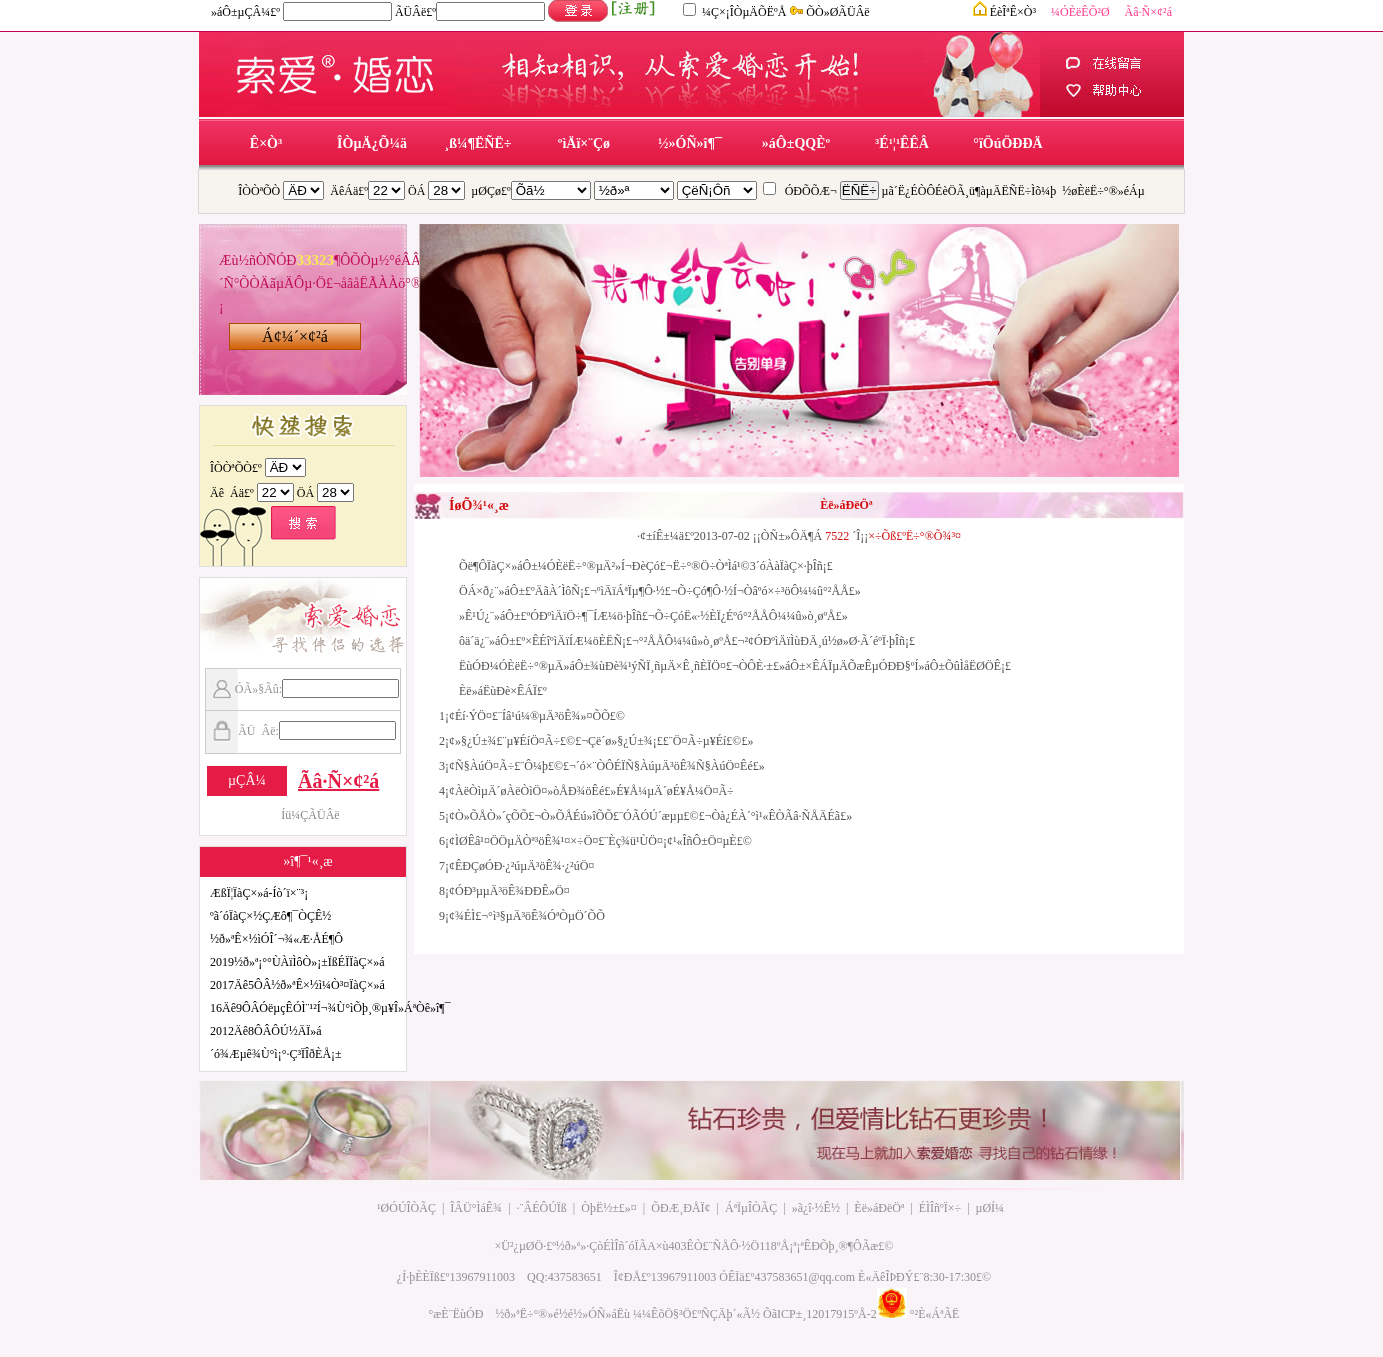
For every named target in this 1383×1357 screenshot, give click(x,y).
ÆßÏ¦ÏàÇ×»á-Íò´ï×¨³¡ (259, 893)
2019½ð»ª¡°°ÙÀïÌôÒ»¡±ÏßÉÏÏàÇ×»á (297, 962)
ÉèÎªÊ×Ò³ (1013, 12)
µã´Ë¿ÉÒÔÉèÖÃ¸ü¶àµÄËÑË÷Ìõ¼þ (969, 191)
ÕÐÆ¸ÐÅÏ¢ (680, 1208)
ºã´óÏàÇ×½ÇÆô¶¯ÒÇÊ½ (270, 916)
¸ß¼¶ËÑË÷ (478, 143)
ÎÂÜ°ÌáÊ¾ (476, 1208)
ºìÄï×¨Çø (584, 143)
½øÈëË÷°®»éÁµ (1103, 191)
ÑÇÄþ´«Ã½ (730, 1314)
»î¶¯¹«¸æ (307, 861)
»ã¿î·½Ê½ (816, 1208)
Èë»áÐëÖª (879, 1208)
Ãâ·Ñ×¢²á (1148, 12)
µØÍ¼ (990, 1208)
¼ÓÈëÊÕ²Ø (1080, 12)
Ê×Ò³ (266, 143)
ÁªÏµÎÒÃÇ (751, 1208)
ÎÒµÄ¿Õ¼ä (372, 143)
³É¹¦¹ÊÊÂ (902, 143)
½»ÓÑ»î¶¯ (690, 143)
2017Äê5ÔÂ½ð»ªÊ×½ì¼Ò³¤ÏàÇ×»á (297, 985)
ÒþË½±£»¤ (609, 1208)
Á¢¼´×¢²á (295, 336)
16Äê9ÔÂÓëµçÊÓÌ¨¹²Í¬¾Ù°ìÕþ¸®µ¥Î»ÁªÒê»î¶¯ (330, 1008)
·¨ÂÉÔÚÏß (542, 1208)
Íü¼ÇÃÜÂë (310, 815)
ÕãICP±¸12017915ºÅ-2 (820, 1314)
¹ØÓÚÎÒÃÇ (406, 1208)
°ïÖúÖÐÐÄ (1007, 143)
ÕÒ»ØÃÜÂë (837, 12)
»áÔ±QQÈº (796, 143)
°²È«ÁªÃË (935, 1314)
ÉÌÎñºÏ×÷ (940, 1208)
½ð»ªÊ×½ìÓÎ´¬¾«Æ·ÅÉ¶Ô (276, 939)
